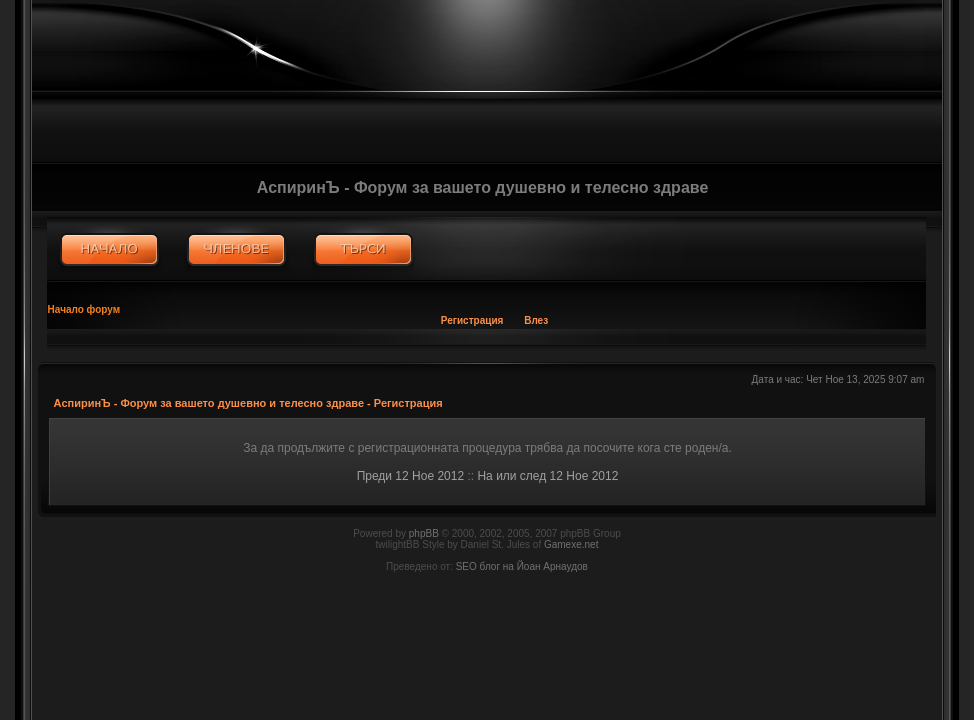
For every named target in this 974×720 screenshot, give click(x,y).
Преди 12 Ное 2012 (410, 476)
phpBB (424, 533)
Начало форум (84, 309)
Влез (536, 320)
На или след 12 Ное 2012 (547, 476)
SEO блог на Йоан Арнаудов (522, 566)
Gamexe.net (571, 544)
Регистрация (472, 320)
